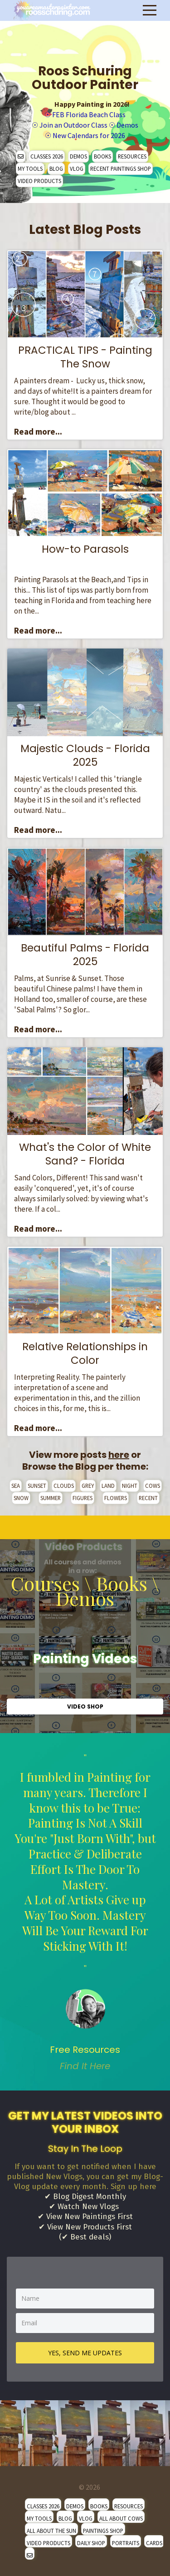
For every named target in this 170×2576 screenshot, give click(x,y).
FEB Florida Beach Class (89, 114)
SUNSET (37, 1485)
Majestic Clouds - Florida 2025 (85, 755)
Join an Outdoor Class (73, 124)
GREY (87, 1485)
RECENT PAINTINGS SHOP (120, 168)
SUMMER (50, 1497)
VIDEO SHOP (85, 1706)
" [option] (85, 1912)
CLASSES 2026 (46, 156)
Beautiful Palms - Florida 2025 (85, 955)
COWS (152, 1485)
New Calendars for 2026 (89, 135)
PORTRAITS (125, 2542)
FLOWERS (115, 1497)
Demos (127, 124)
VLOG (76, 168)
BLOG (56, 168)
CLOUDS (63, 1485)
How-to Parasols (85, 549)
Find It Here (85, 2066)
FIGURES (82, 1497)
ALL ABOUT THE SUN (51, 2530)
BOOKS (102, 156)
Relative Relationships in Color (85, 1353)
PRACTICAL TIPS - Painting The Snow (85, 357)
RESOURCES (132, 156)
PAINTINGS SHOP (103, 2530)
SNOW (21, 1497)
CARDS (154, 2542)
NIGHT (130, 1485)
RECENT (148, 1497)
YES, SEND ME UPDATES (85, 2352)
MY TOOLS (30, 168)
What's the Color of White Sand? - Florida (85, 1154)
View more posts (79, 1454)
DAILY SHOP (91, 2542)
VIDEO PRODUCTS (39, 180)
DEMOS (78, 156)
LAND (108, 1485)
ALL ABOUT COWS (121, 2518)
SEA (15, 1485)
